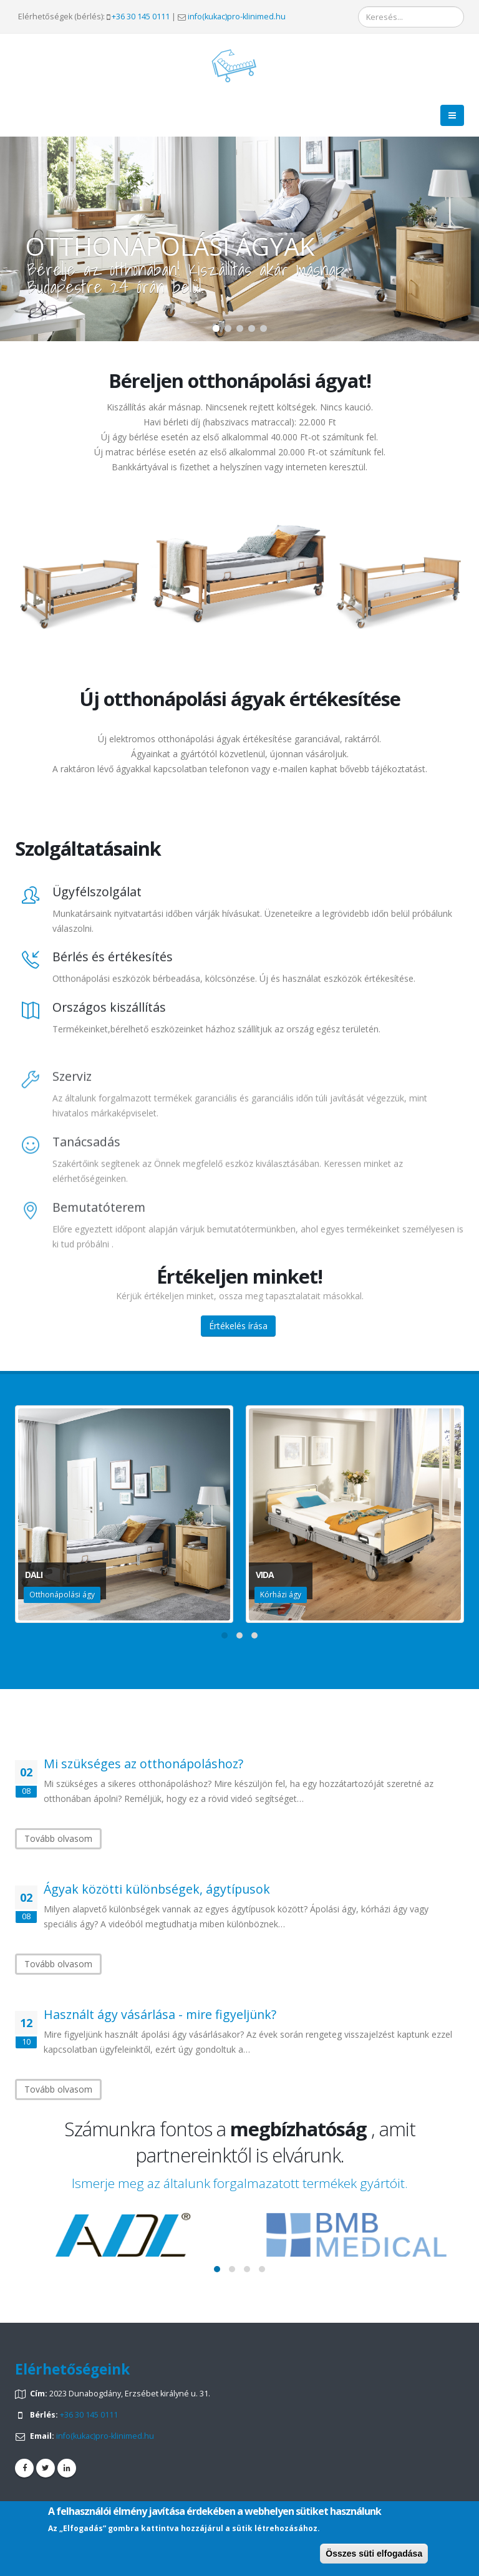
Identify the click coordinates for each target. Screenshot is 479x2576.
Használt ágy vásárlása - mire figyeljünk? (160, 2014)
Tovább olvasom (58, 1838)
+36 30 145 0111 (141, 16)
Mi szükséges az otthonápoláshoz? (143, 1763)
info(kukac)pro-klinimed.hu (237, 16)
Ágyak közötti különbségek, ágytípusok (157, 1889)
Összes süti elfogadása (374, 2554)
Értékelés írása (238, 1326)
